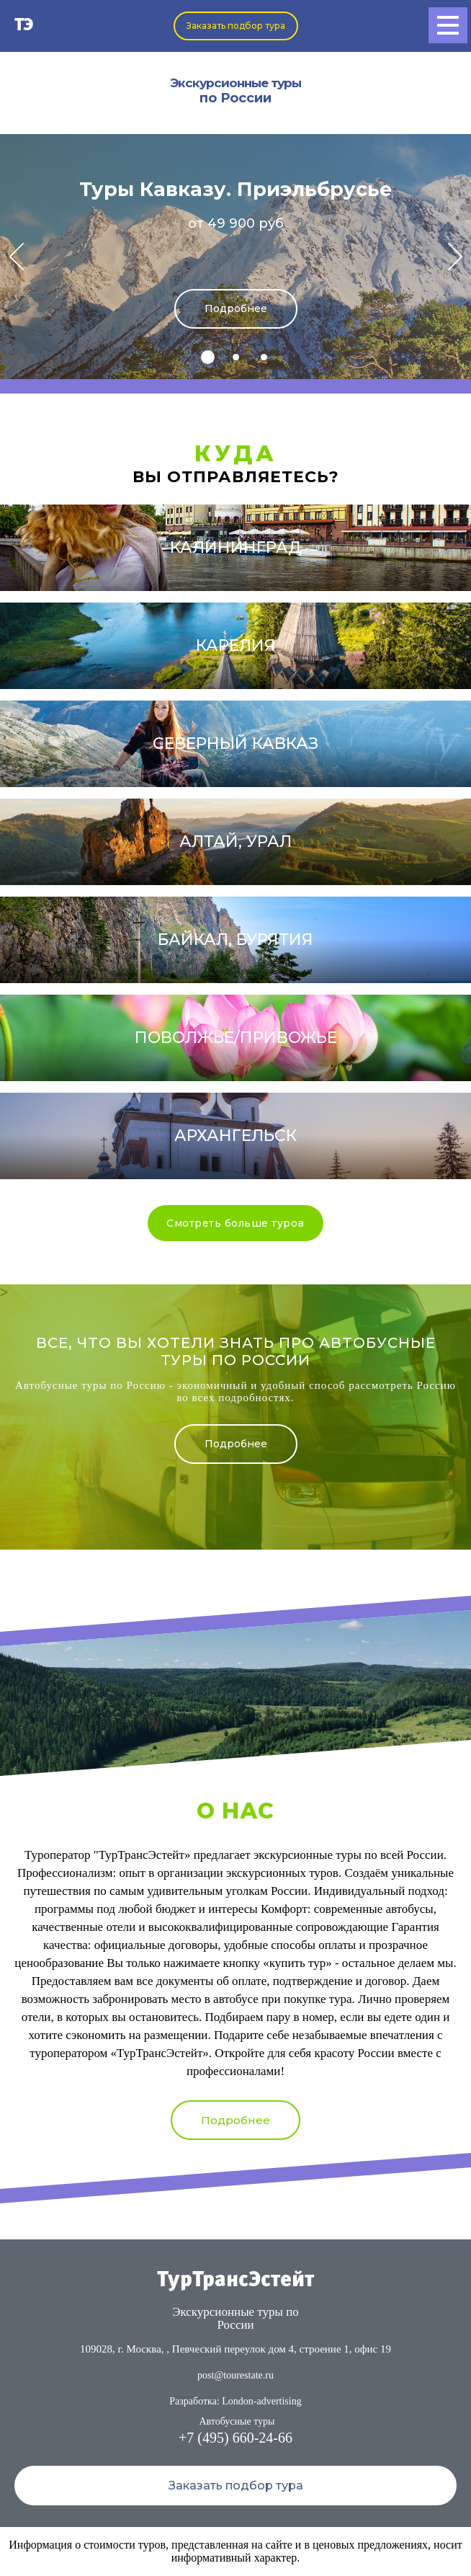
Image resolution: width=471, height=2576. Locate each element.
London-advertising (261, 2401)
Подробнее (236, 308)
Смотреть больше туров (235, 1223)
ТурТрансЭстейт (235, 2280)
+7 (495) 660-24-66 (235, 2438)
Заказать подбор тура (236, 25)
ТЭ (24, 26)
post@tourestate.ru (235, 2375)
